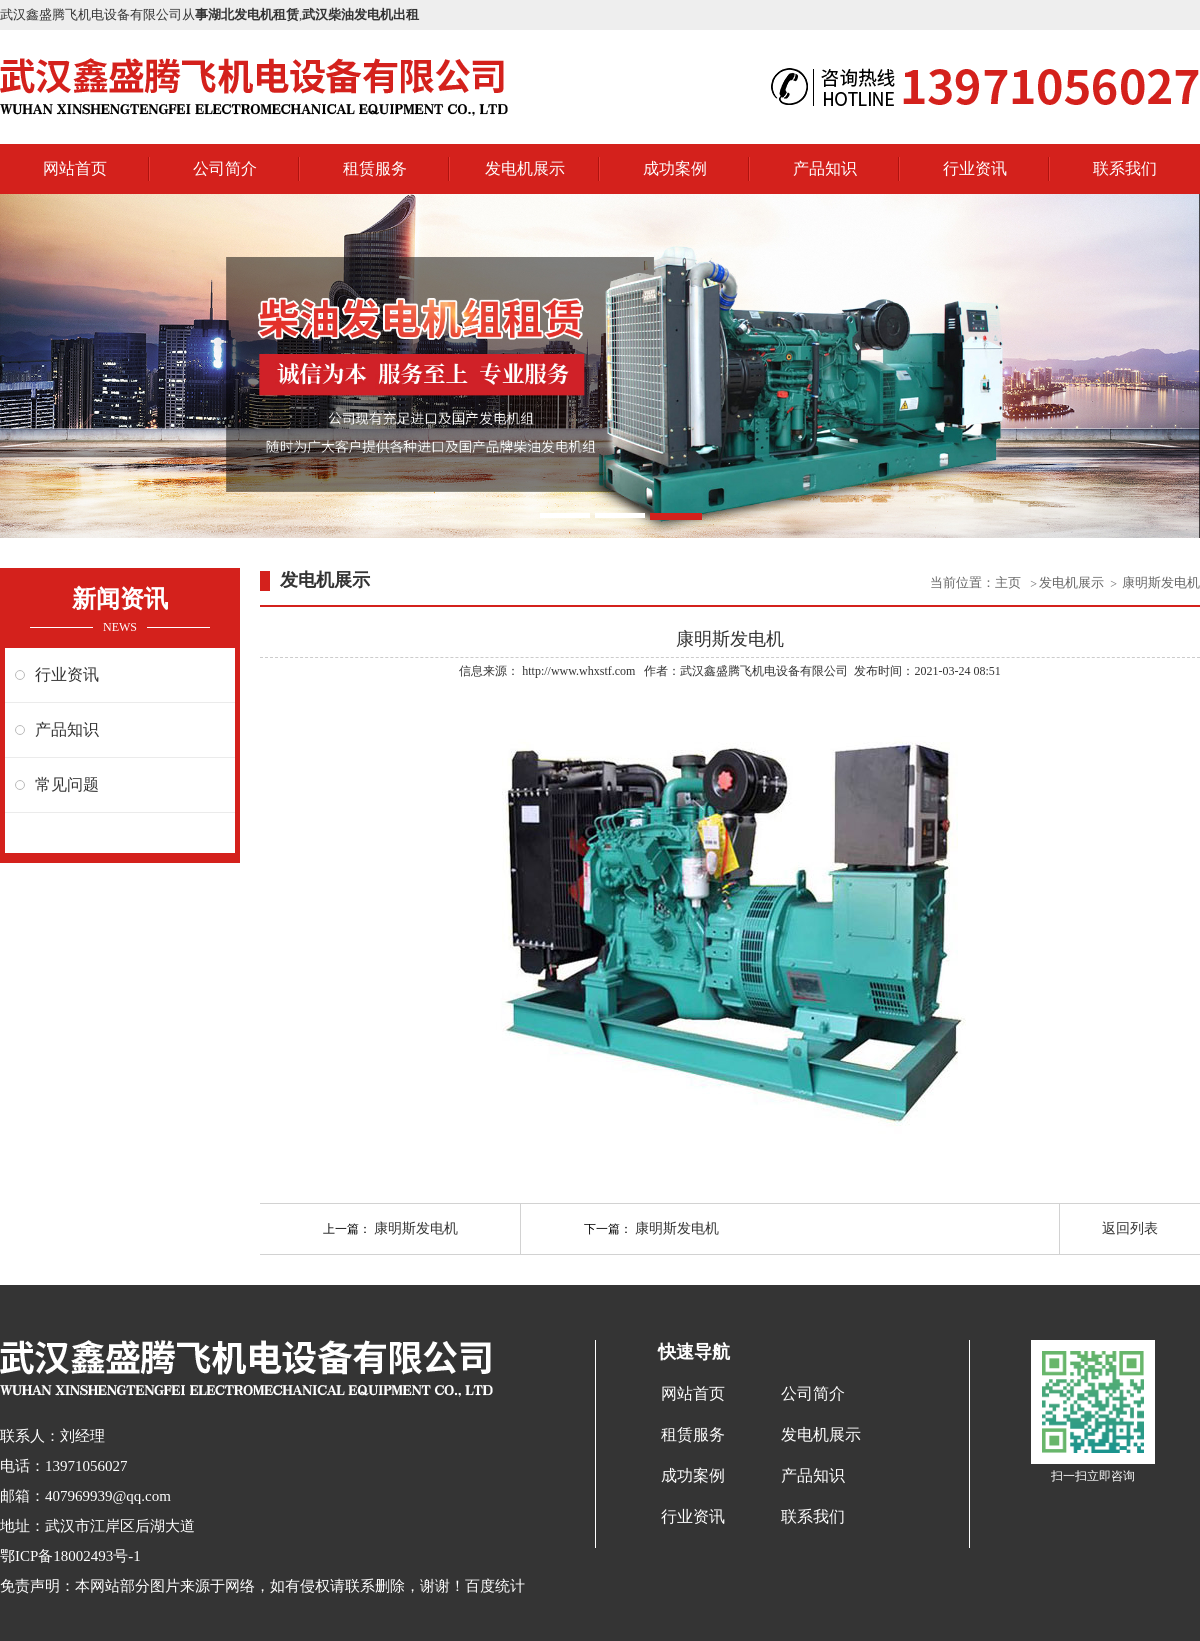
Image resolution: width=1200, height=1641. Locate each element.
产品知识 (825, 168)
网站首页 (75, 168)
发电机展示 (525, 168)
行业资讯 (975, 168)
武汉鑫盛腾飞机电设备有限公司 (764, 671)
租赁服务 (375, 168)
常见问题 (67, 784)
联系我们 (1125, 168)
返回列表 (1130, 1228)
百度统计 (495, 1586)
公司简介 (225, 168)
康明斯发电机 (1161, 582)
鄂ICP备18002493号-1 (70, 1556)
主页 (1009, 582)
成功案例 (675, 168)
